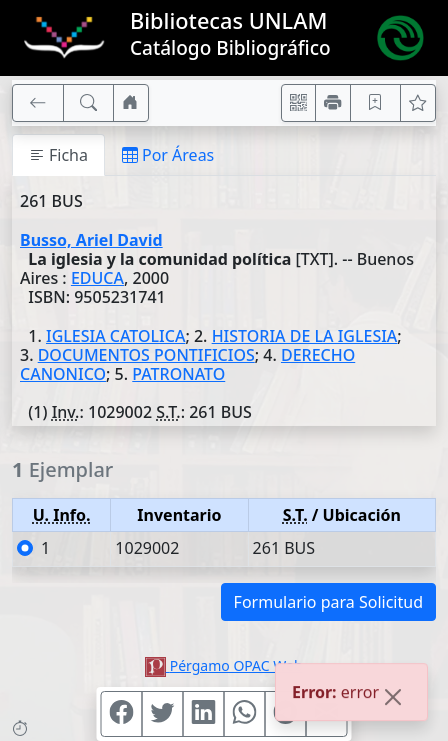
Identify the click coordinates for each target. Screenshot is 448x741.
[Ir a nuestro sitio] (131, 103)
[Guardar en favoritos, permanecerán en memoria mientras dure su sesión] (376, 103)
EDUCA (97, 278)
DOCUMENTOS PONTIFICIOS (146, 355)
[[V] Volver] (38, 103)
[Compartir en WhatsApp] (245, 714)
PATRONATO (178, 374)
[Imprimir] (333, 103)
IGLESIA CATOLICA (115, 336)
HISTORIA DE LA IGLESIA (305, 336)
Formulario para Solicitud (328, 602)
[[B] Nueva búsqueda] (89, 103)
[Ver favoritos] (418, 103)
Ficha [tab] (58, 155)
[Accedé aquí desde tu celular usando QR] (299, 103)
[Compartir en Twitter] (163, 714)
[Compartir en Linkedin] (204, 714)
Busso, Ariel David (91, 240)
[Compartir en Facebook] (122, 714)
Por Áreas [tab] (168, 155)
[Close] (393, 705)
